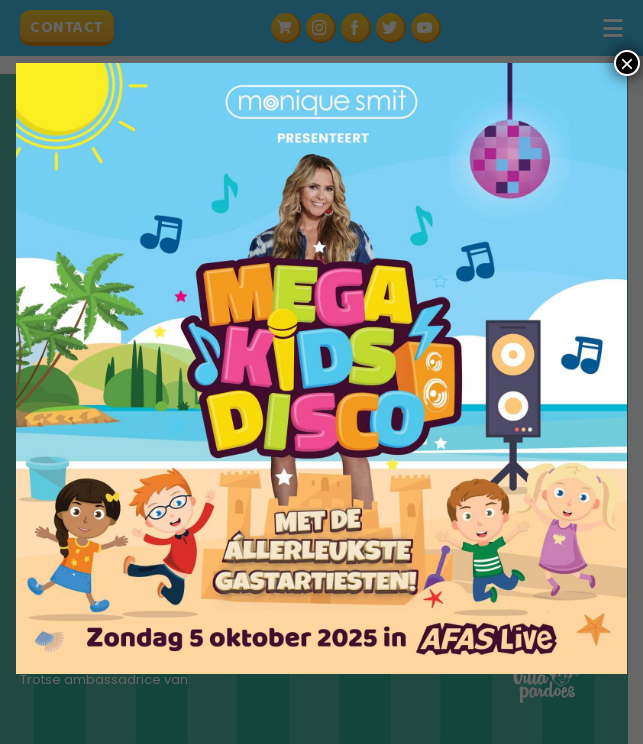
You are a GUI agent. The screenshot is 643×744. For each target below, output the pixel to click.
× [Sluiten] (627, 63)
